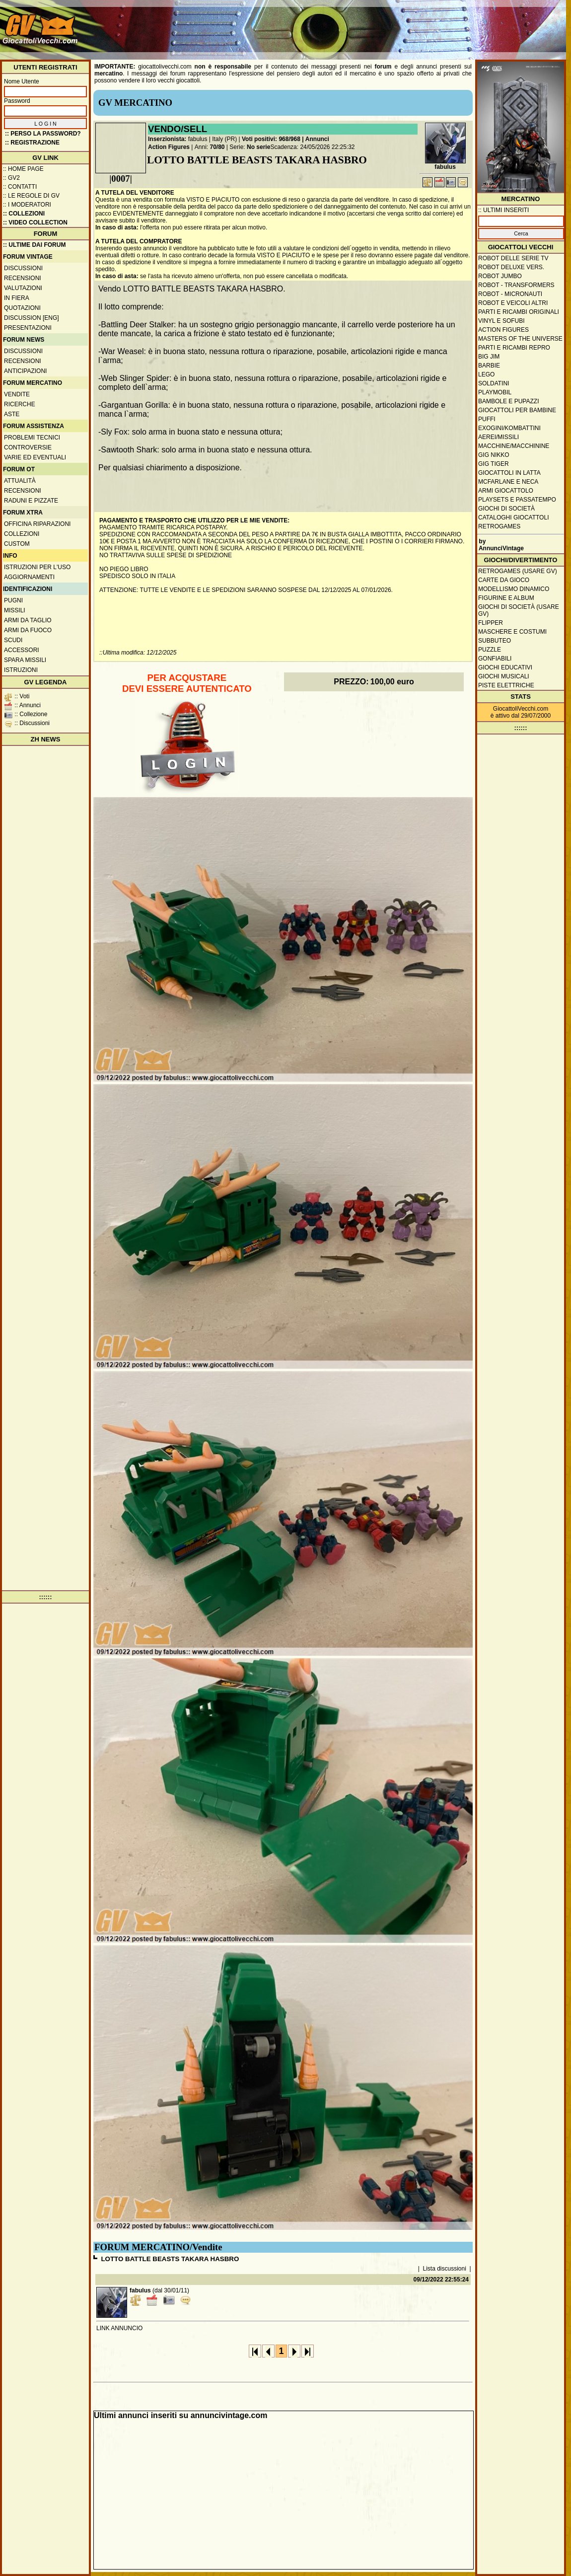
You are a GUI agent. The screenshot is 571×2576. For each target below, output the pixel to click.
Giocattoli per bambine (517, 410)
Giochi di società (506, 508)
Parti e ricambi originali (518, 311)
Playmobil (494, 392)
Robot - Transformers (516, 285)
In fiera (16, 297)
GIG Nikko (493, 454)
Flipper (490, 622)
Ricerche (19, 404)
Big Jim (489, 356)
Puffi (487, 419)
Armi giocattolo (505, 490)
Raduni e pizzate (31, 500)
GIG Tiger (493, 463)
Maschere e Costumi (512, 631)
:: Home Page (23, 168)
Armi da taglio (28, 620)
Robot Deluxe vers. (511, 267)
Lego (486, 374)
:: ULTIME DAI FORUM (34, 244)
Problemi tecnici (32, 437)
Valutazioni (23, 288)
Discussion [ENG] (31, 317)
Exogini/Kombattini (509, 428)
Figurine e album (506, 597)
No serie (258, 147)
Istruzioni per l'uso (37, 567)
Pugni (13, 600)
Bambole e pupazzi (508, 401)
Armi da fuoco (28, 630)
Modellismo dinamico (513, 589)
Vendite (17, 394)
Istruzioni (21, 669)
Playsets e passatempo (517, 499)
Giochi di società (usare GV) (518, 610)
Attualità (20, 480)
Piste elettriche (506, 685)
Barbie (489, 365)
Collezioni (21, 533)
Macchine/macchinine (513, 445)
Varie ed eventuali (35, 457)
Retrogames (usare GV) (517, 571)
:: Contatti (20, 186)
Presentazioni (28, 327)
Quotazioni (22, 307)
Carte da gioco (503, 580)
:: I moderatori (27, 204)
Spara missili (25, 660)
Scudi (13, 640)
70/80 (217, 147)
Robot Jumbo (500, 276)
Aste (11, 414)
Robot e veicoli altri (513, 302)
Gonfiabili (494, 658)
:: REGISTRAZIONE (32, 142)
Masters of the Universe (520, 338)
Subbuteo (494, 640)
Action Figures (169, 147)
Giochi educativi (505, 667)
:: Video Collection (35, 222)
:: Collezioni (24, 213)
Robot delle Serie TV (513, 258)
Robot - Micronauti (510, 294)
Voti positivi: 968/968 (271, 139)
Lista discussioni (444, 2268)
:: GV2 (11, 177)
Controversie (28, 447)
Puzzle (489, 649)
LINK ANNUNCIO (119, 2328)
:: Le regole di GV (31, 195)
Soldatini (493, 383)
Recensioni (22, 278)
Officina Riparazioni (37, 523)
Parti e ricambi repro (514, 347)
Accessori (21, 650)
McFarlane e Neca (508, 481)
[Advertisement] (521, 33)
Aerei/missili (498, 437)
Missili (14, 610)
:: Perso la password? (43, 133)
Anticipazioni (25, 371)
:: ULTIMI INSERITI (503, 210)
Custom (17, 543)
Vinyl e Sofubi (501, 320)
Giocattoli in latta (509, 472)
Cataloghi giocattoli (513, 517)
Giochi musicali (503, 676)
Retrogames (499, 526)
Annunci (317, 139)
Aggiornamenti (29, 577)
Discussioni (23, 268)
